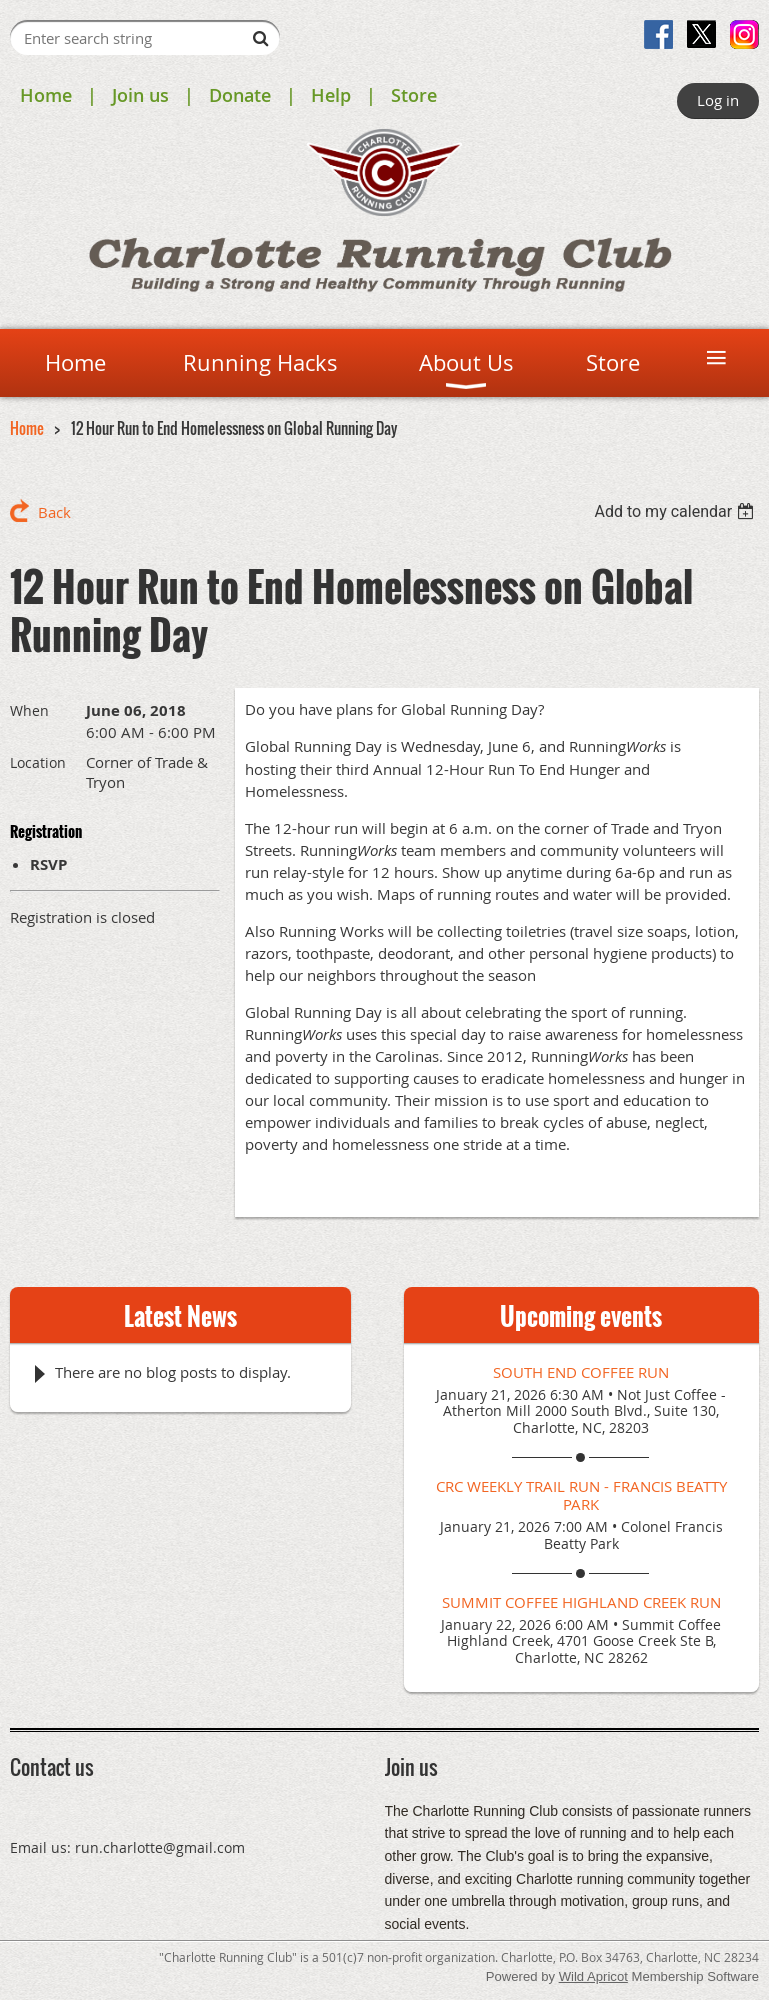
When (29, 710)
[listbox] (676, 511)
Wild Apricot (593, 1976)
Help (331, 95)
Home (46, 95)
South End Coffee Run (581, 1372)
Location (38, 762)
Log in (718, 100)
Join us (140, 95)
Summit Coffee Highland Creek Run (581, 1602)
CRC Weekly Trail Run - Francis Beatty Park (581, 1495)
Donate (240, 95)
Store (414, 95)
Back (54, 512)
